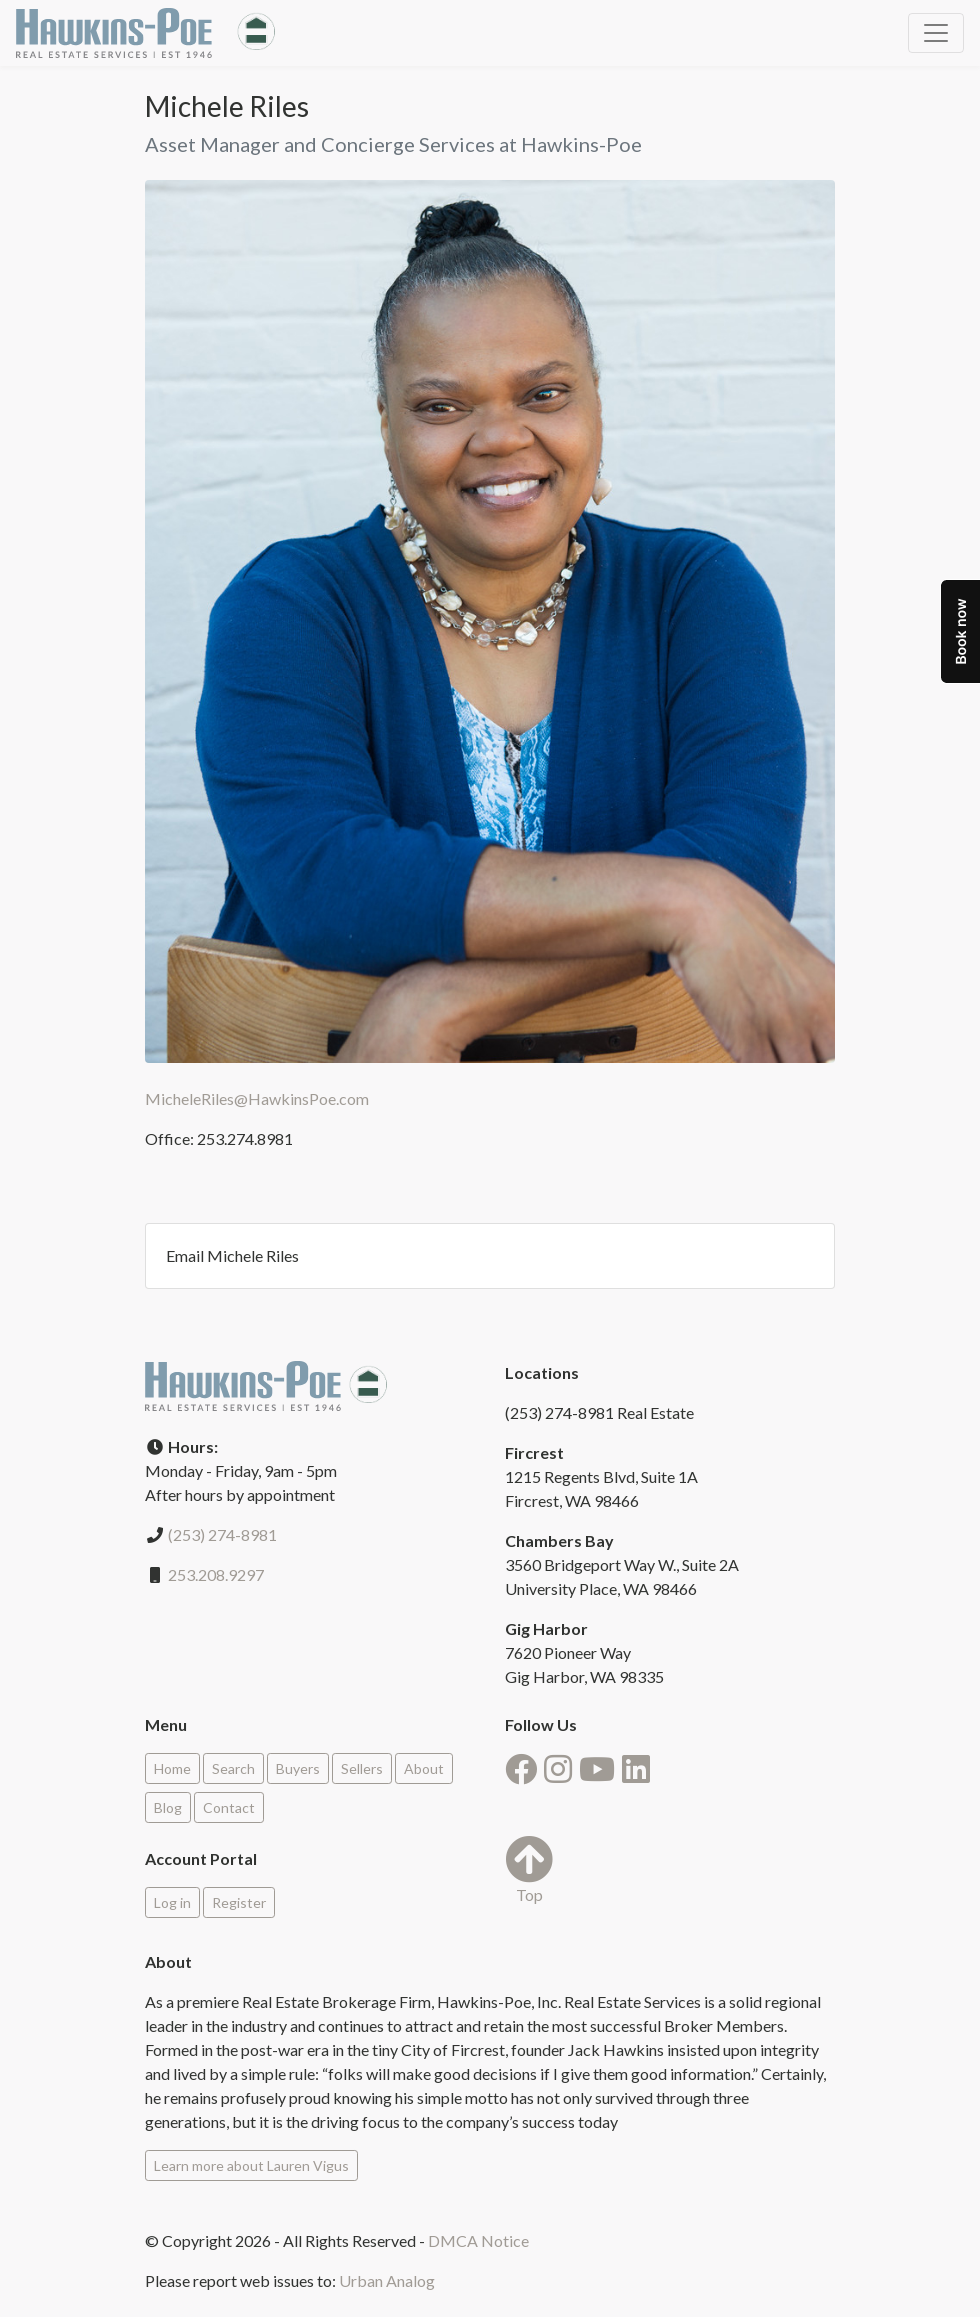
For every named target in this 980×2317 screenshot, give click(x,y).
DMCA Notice (478, 2240)
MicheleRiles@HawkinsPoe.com (257, 1098)
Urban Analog (387, 2280)
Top (529, 1869)
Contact (229, 1807)
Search (233, 1768)
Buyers (298, 1768)
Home (172, 1768)
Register (239, 1902)
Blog (168, 1807)
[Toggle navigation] (936, 33)
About (424, 1768)
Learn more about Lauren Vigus (251, 2165)
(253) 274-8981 (222, 1534)
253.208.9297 (216, 1574)
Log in (172, 1902)
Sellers (362, 1768)
